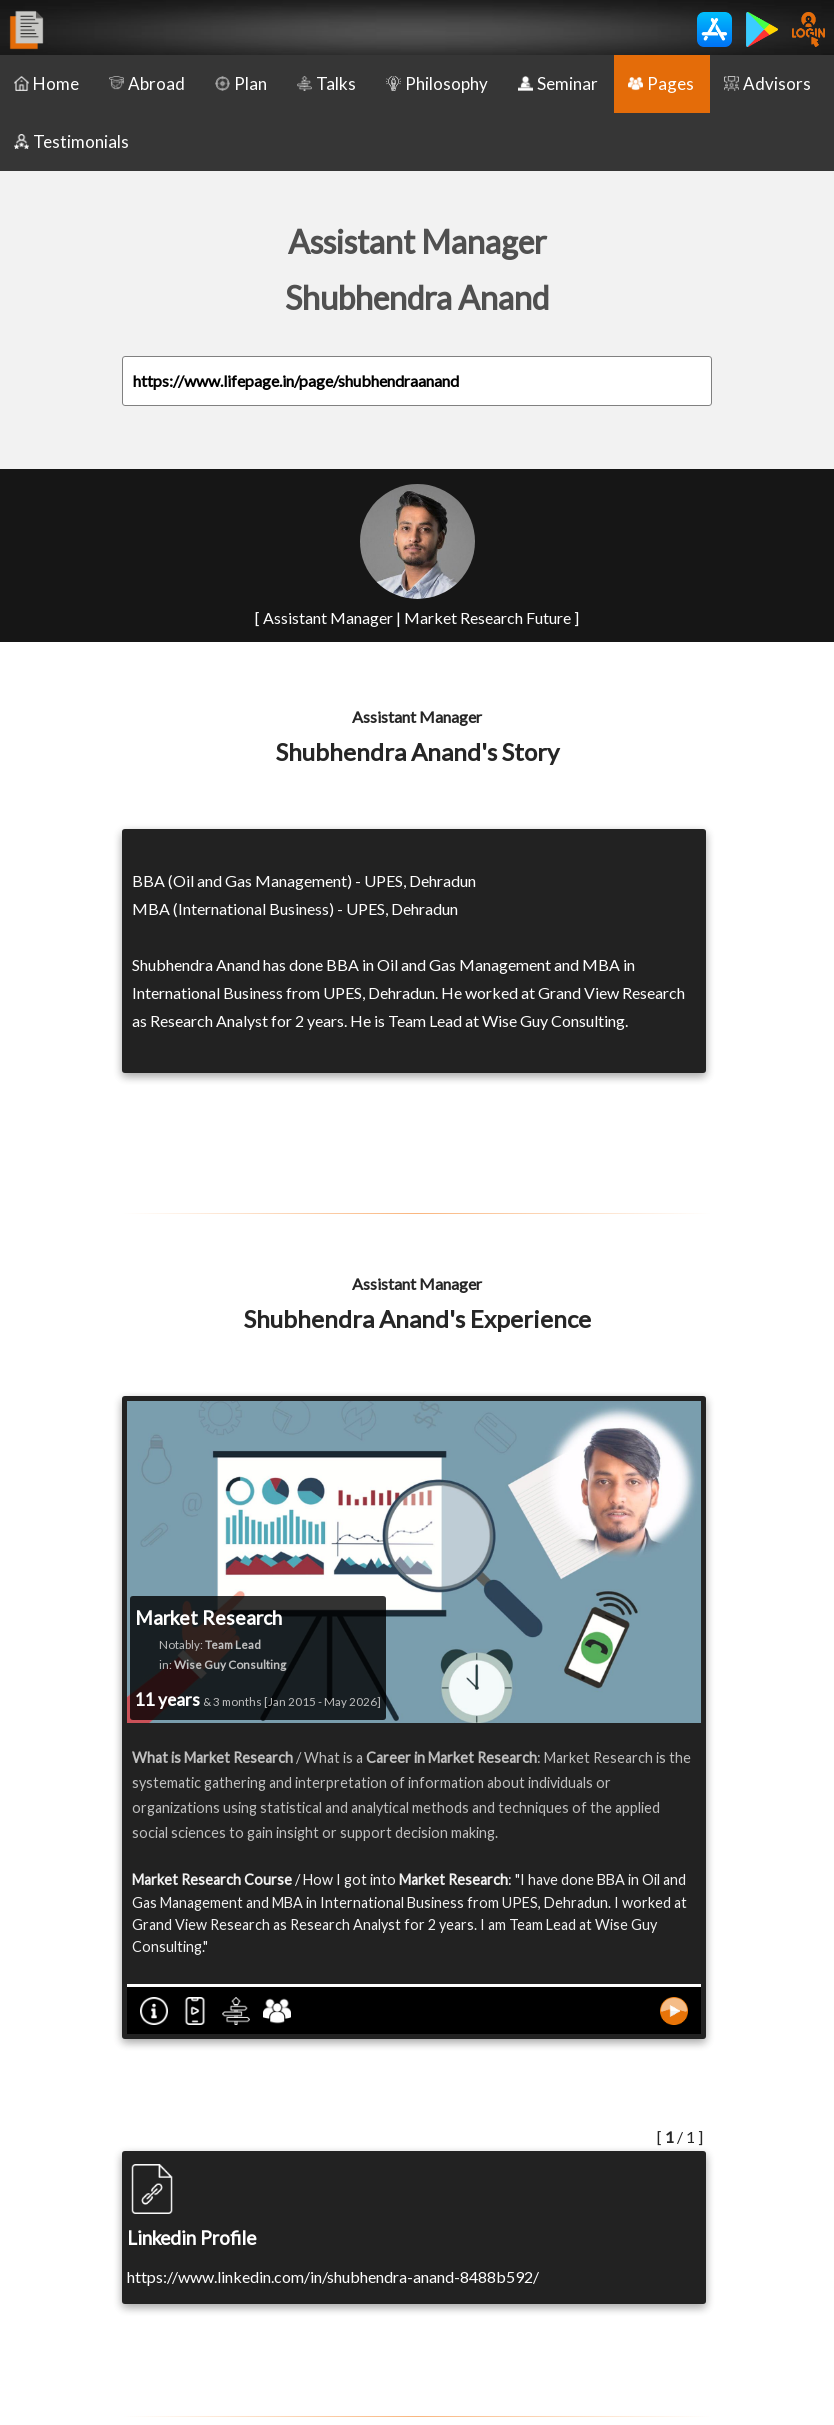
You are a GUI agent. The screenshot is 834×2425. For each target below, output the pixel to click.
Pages (661, 83)
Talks (326, 83)
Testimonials (71, 141)
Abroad (147, 83)
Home (46, 83)
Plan (241, 83)
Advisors (767, 83)
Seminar (558, 83)
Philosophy (437, 83)
